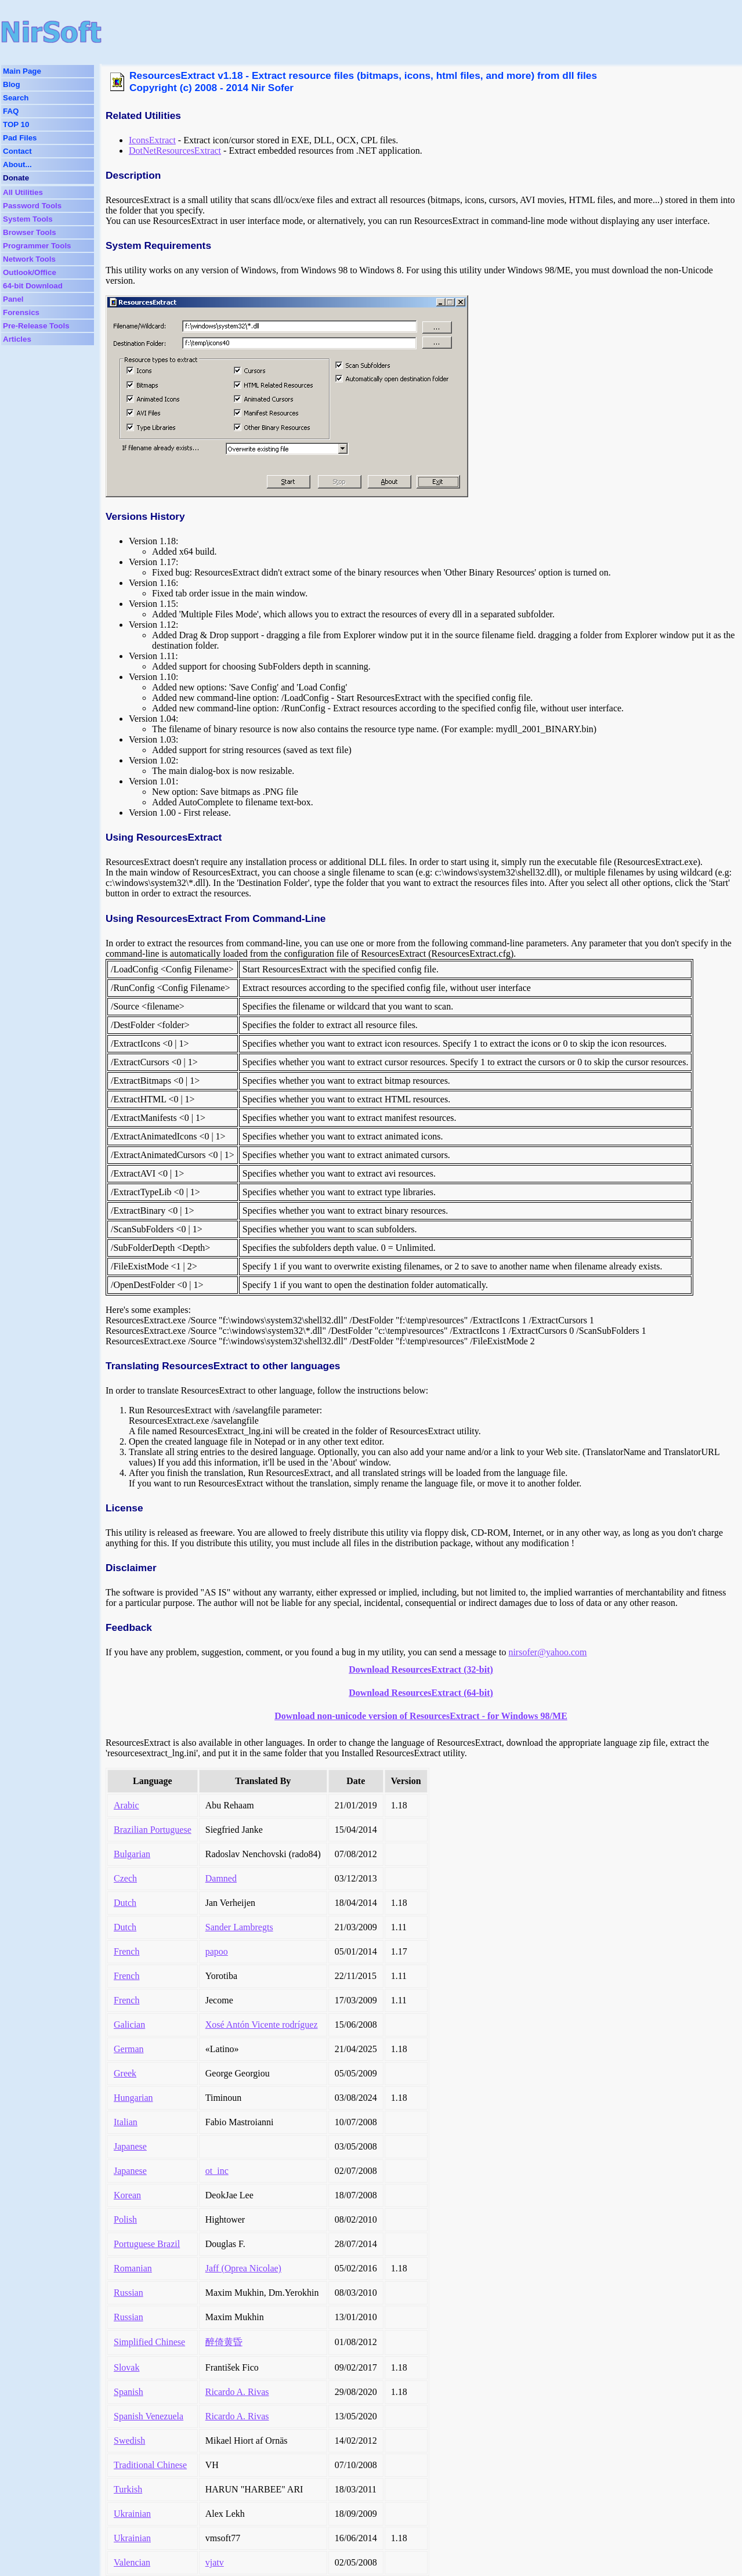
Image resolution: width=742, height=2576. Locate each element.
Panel (13, 299)
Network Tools (29, 259)
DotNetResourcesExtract (175, 150)
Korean (127, 2195)
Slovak (126, 2367)
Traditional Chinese (150, 2465)
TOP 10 (16, 124)
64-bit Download (33, 285)
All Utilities (23, 192)
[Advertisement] (355, 32)
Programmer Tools (37, 245)
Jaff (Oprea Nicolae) (243, 2268)
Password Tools (32, 205)
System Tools (28, 219)
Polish (125, 2219)
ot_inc (217, 2171)
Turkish (128, 2489)
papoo (216, 1951)
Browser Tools (29, 232)
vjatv (214, 2562)
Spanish (128, 2392)
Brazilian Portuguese (152, 1830)
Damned (221, 1878)
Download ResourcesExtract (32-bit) (421, 1669)
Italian (125, 2122)
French (126, 1951)
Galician (129, 2024)
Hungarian (133, 2098)
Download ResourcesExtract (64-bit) (421, 1693)
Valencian (132, 2562)
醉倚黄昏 (223, 2342)
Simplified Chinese (149, 2342)
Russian (128, 2293)
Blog (11, 84)
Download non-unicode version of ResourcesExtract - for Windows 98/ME (420, 1716)
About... (17, 164)
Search (15, 97)
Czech (125, 1878)
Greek (125, 2073)
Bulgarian (132, 1854)
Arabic (126, 1805)
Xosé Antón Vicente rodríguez (261, 2024)
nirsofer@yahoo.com (547, 1652)
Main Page (22, 71)
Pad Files (20, 137)
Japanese (130, 2146)
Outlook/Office (29, 272)
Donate (16, 177)
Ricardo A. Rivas (237, 2392)
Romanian (133, 2268)
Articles (17, 339)
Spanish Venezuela (148, 2416)
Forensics (21, 312)
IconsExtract (152, 140)
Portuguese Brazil (147, 2244)
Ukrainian (132, 2514)
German (129, 2049)
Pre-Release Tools (36, 325)
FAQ (11, 111)
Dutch (125, 1903)
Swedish (129, 2440)
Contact (17, 151)
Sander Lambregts (239, 1927)
